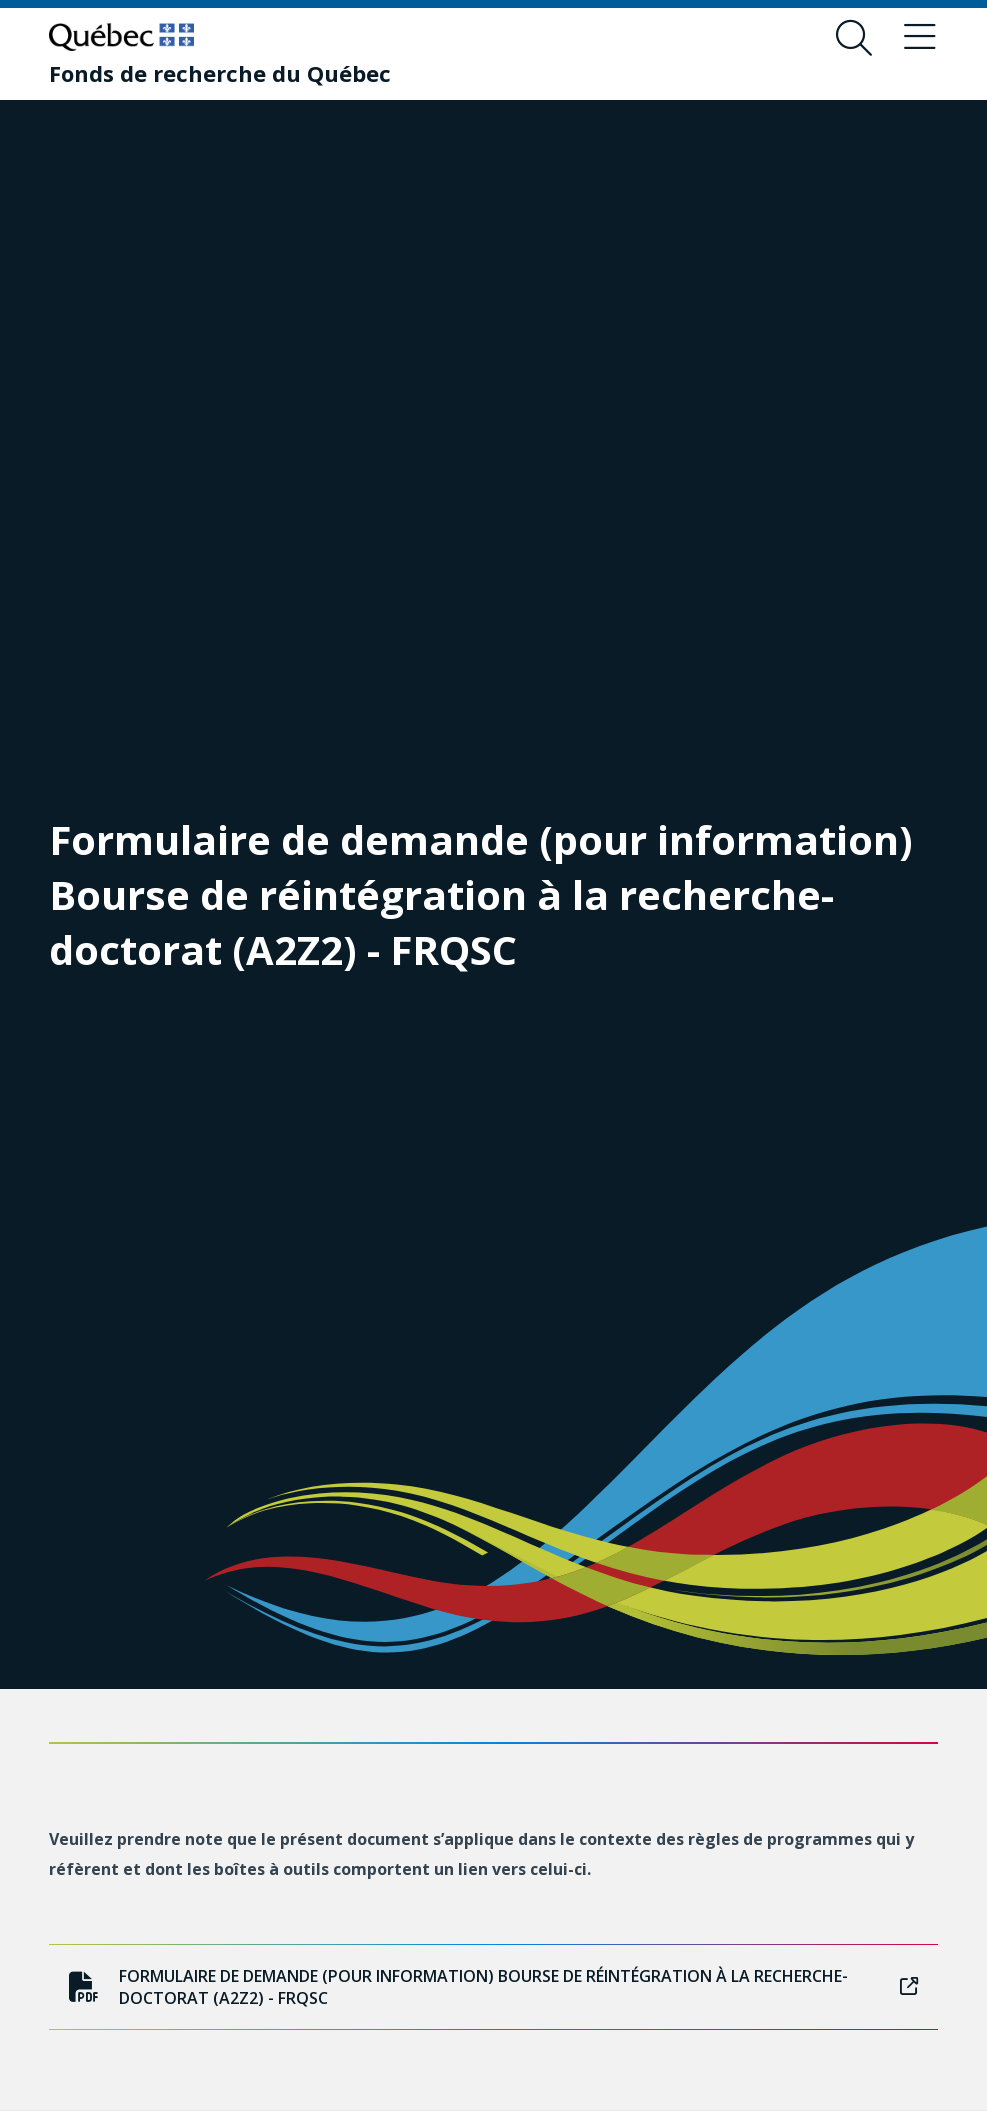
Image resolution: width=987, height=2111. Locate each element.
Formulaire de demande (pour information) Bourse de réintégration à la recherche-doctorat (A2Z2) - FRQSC (493, 1987)
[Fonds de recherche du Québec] (220, 73)
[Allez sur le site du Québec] (121, 37)
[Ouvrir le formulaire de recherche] (854, 38)
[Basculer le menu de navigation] (920, 38)
